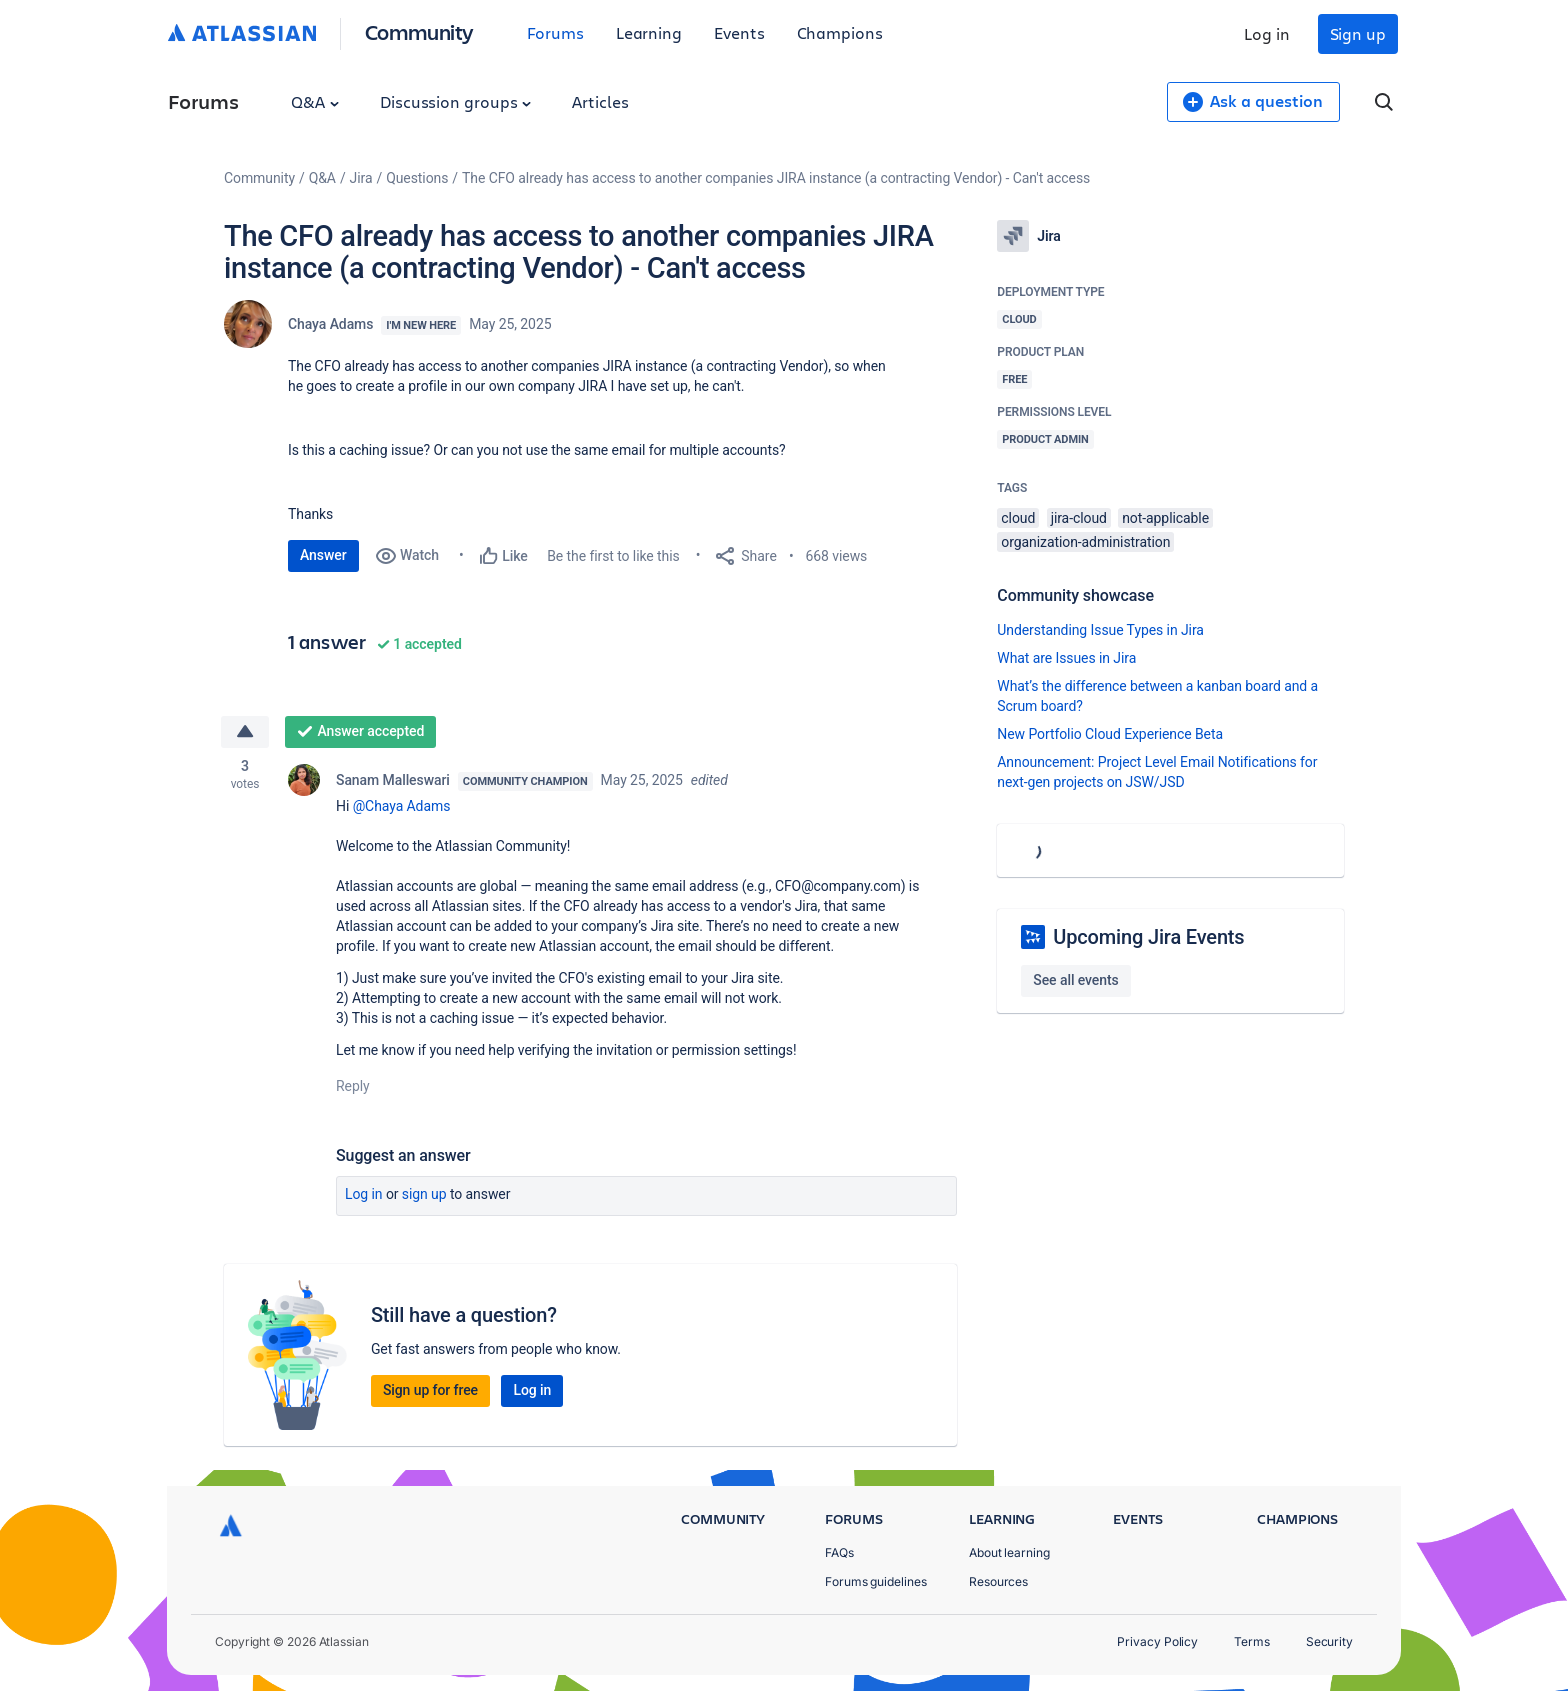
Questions (417, 178)
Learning (649, 32)
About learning (1009, 1552)
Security (1329, 1641)
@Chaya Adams (402, 806)
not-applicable (1165, 518)
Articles (600, 101)
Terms (1252, 1641)
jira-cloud (1079, 518)
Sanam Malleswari (393, 780)
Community (419, 31)
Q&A (315, 101)
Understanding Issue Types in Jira (1100, 630)
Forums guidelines (876, 1581)
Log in (1267, 33)
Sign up (1358, 33)
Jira (361, 178)
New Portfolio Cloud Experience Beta (1110, 734)
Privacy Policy (1157, 1641)
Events (739, 32)
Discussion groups (456, 101)
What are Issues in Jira (1066, 658)
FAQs (839, 1552)
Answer (323, 555)
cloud (1018, 518)
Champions (840, 32)
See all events (1075, 980)
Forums (555, 32)
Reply (353, 1086)
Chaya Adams (330, 324)
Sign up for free (430, 1390)
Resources (998, 1581)
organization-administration (1085, 542)
